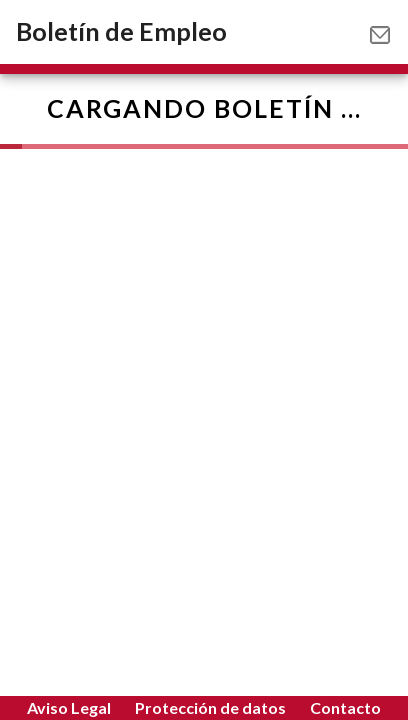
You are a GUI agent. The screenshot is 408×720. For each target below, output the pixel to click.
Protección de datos (210, 707)
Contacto (345, 707)
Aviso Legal (69, 707)
